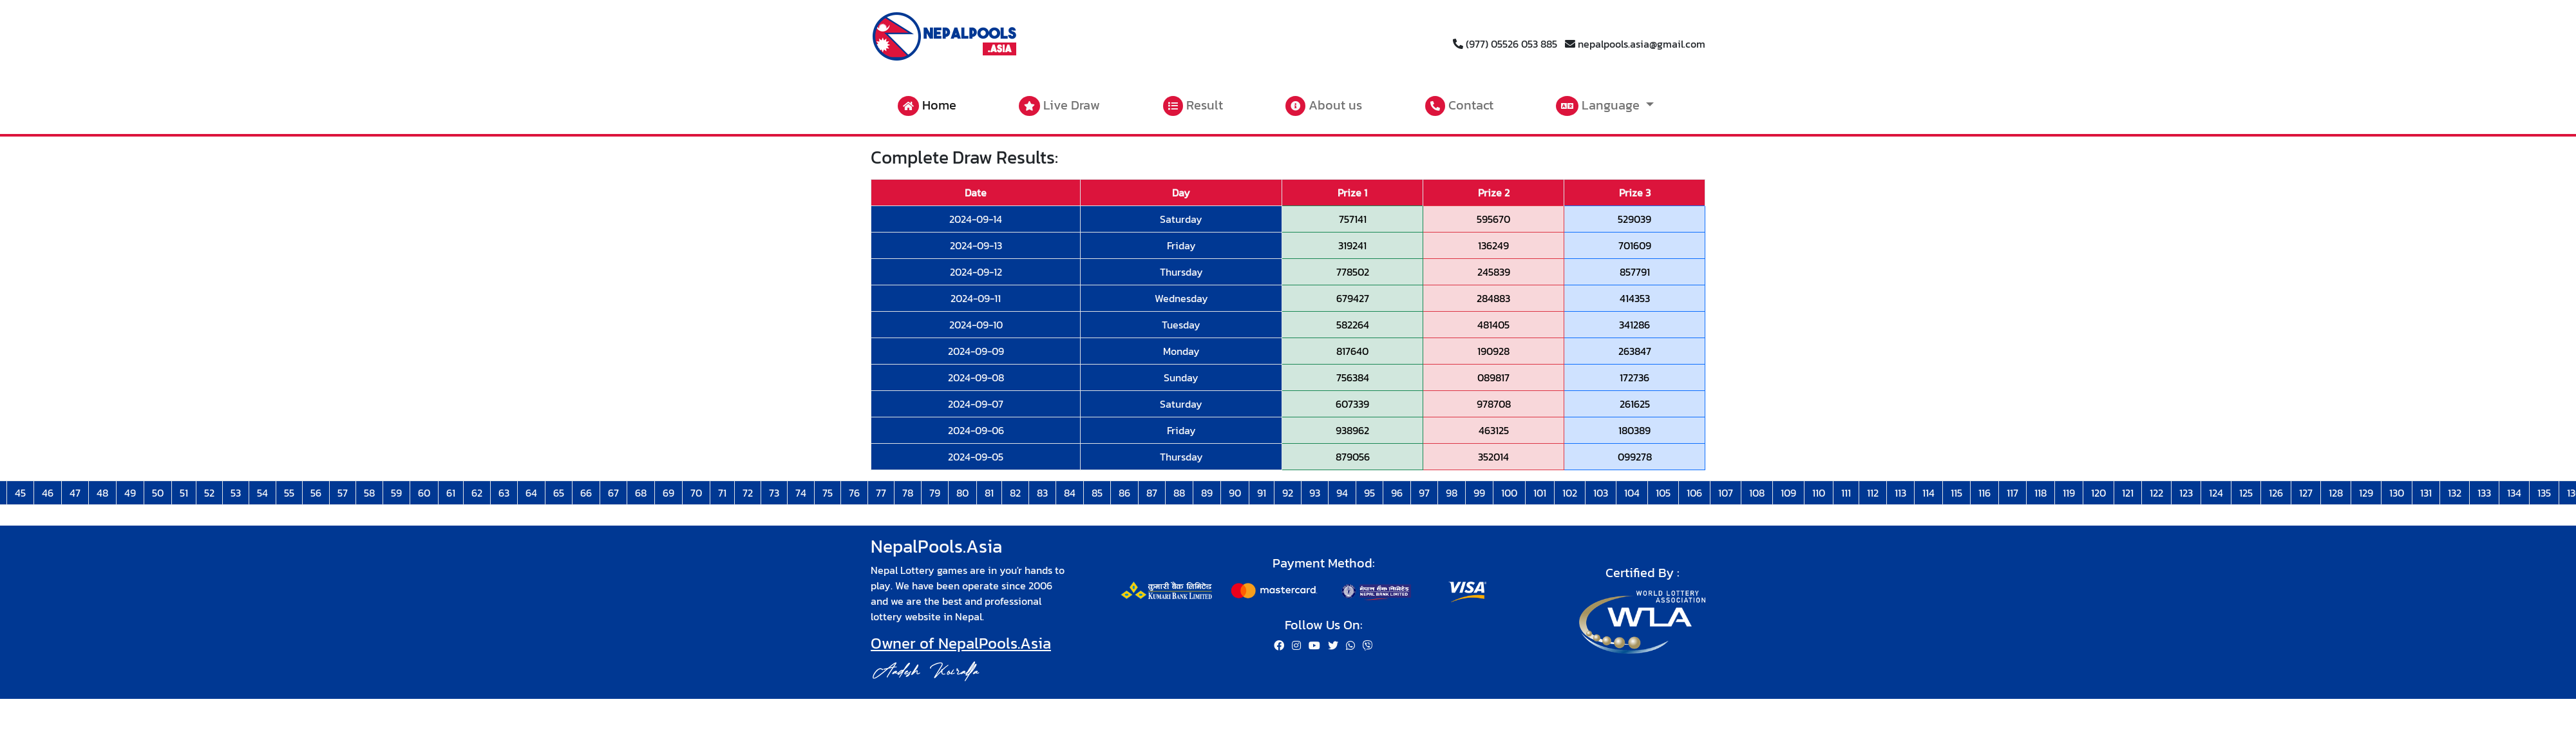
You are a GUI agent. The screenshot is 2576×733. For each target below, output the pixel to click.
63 (503, 492)
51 (184, 492)
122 (2156, 492)
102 (1569, 492)
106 (1694, 492)
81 (989, 492)
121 (2128, 492)
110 (1818, 492)
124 (2216, 492)
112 (1873, 492)
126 (2276, 492)
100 (1509, 492)
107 (1725, 492)
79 (934, 492)
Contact (1459, 105)
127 (2306, 492)
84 (1069, 492)
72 (748, 492)
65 (558, 492)
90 (1235, 492)
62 (476, 492)
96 (1397, 492)
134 (2514, 492)
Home (927, 105)
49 (130, 492)
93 (1314, 492)
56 (315, 492)
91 (1261, 492)
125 (2246, 492)
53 (236, 492)
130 (2396, 492)
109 (1788, 492)
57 (342, 492)
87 (1151, 492)
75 (827, 492)
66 (586, 492)
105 (1663, 492)
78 (907, 492)
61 (450, 492)
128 (2336, 492)
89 (1207, 492)
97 (1424, 492)
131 (2426, 492)
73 (774, 492)
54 (262, 492)
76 (854, 492)
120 (2098, 492)
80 (962, 492)
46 (47, 492)
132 (2454, 492)
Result (1193, 105)
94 (1342, 492)
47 (75, 492)
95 (1369, 492)
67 (613, 492)
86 (1124, 492)
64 (531, 492)
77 (881, 492)
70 (696, 492)
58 (369, 492)
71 (722, 492)
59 (396, 492)
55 (289, 492)
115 (1956, 492)
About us (1323, 105)
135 (2544, 492)
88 (1179, 492)
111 (1846, 492)
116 (1984, 492)
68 (641, 492)
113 (1900, 492)
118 (2040, 492)
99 (1479, 492)
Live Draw (1059, 105)
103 (1600, 492)
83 (1042, 492)
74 (800, 492)
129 (2366, 492)
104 (1632, 492)
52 (209, 492)
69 (668, 492)
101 (1539, 492)
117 (2012, 492)
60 (424, 492)
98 (1451, 492)
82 (1015, 492)
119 (2069, 492)
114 (1928, 492)
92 (1287, 492)
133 (2484, 492)
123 (2186, 492)
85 (1097, 492)
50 (158, 492)
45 (20, 492)
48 (102, 492)
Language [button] (1599, 105)
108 (1757, 492)
